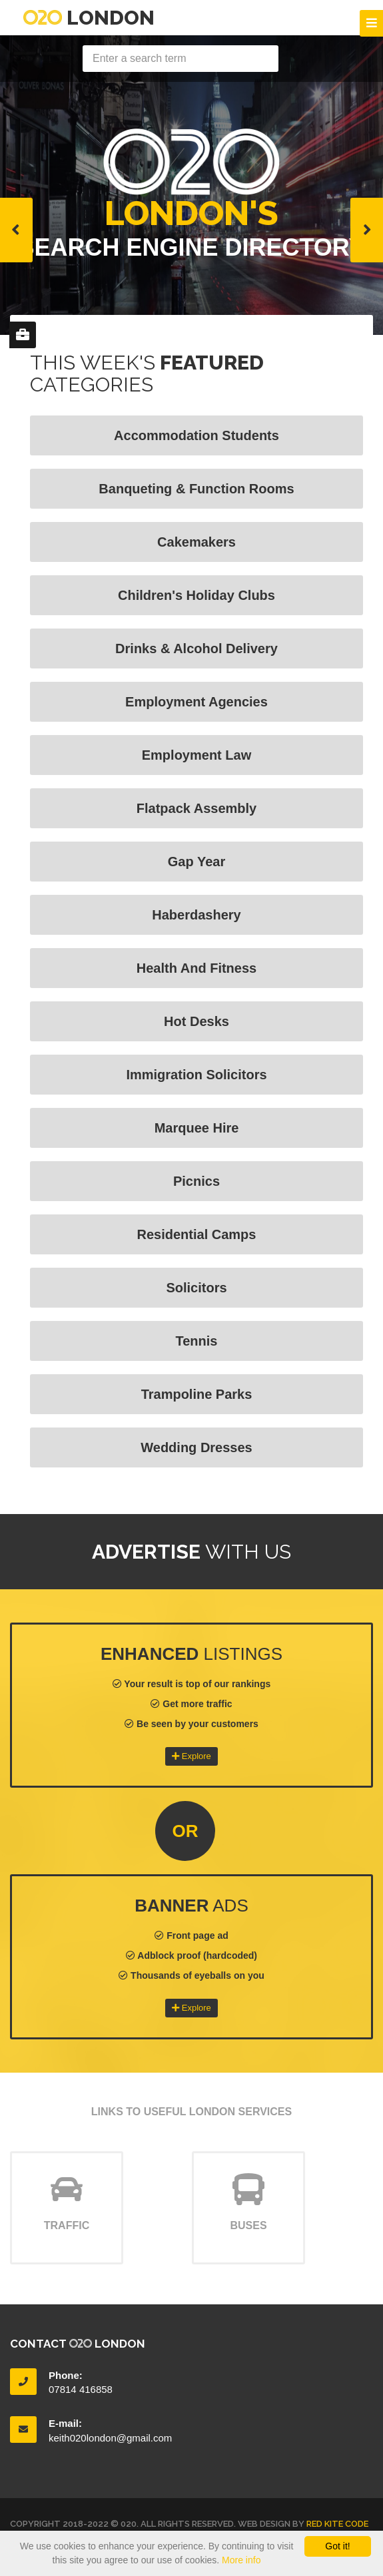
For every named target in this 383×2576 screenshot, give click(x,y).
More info (241, 2560)
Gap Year (196, 861)
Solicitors (196, 1287)
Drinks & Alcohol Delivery (196, 648)
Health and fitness (196, 968)
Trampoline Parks (196, 1394)
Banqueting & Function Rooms (196, 488)
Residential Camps (196, 1234)
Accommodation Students (196, 435)
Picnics (196, 1181)
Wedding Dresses (196, 1447)
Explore (191, 1756)
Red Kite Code (337, 2524)
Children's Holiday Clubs (196, 595)
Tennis (197, 1341)
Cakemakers (196, 542)
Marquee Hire (197, 1128)
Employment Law (196, 755)
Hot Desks (196, 1021)
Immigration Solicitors (196, 1074)
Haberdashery (196, 914)
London (89, 17)
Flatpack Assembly (196, 808)
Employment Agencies (196, 701)
